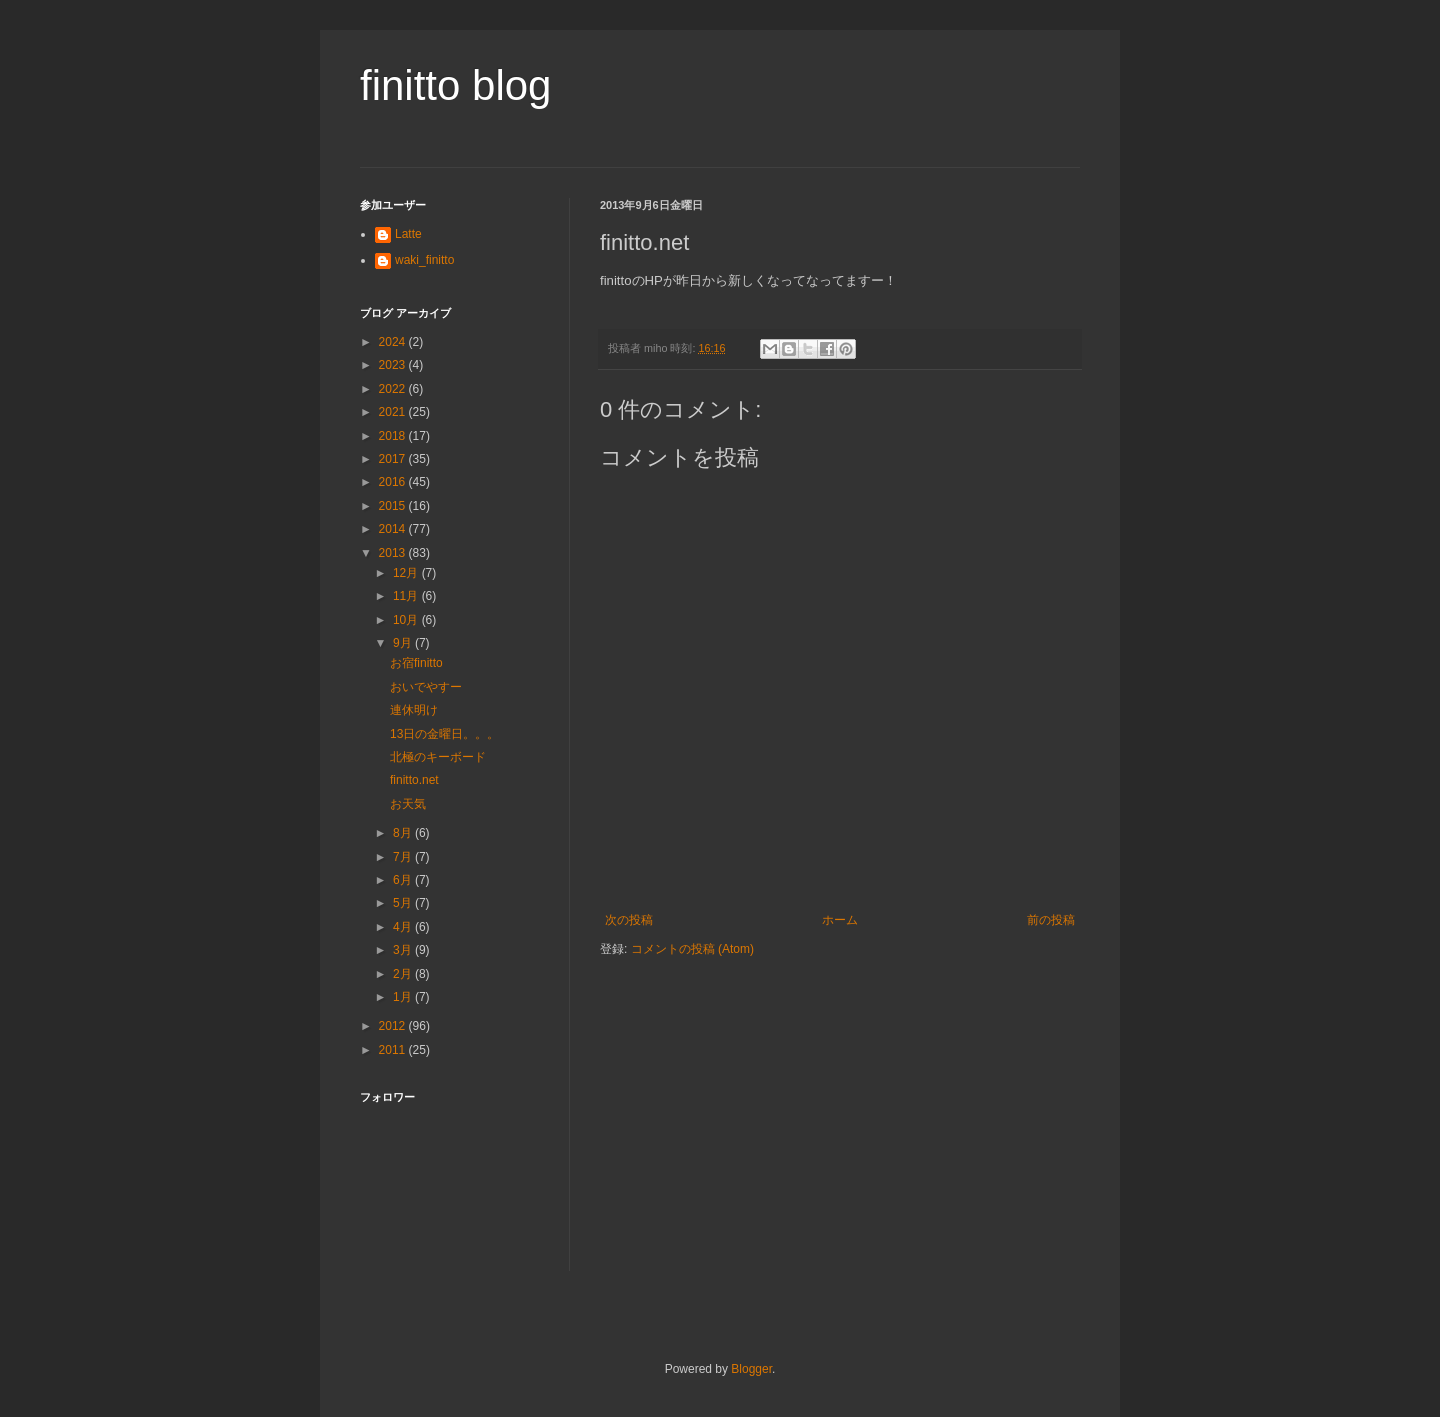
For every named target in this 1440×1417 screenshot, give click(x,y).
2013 (394, 553)
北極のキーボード (438, 757)
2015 (394, 506)
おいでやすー (426, 687)
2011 (394, 1050)
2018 (394, 436)
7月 (404, 857)
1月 (404, 997)
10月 (407, 620)
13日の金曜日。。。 (444, 734)
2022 (394, 389)
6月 (404, 880)
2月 (404, 974)
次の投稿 (629, 920)
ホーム (840, 920)
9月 (404, 643)
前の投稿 (1051, 920)
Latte (408, 234)
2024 (394, 342)
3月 (404, 950)
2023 (394, 365)
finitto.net (414, 780)
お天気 (408, 804)
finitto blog (455, 85)
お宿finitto (416, 663)
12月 (407, 573)
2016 (394, 482)
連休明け (414, 710)
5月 (404, 903)
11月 (407, 596)
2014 (394, 529)
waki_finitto (424, 260)
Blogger (751, 1369)
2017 (394, 459)
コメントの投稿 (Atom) (692, 949)
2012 (394, 1026)
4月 (404, 927)
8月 (404, 833)
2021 (394, 412)
